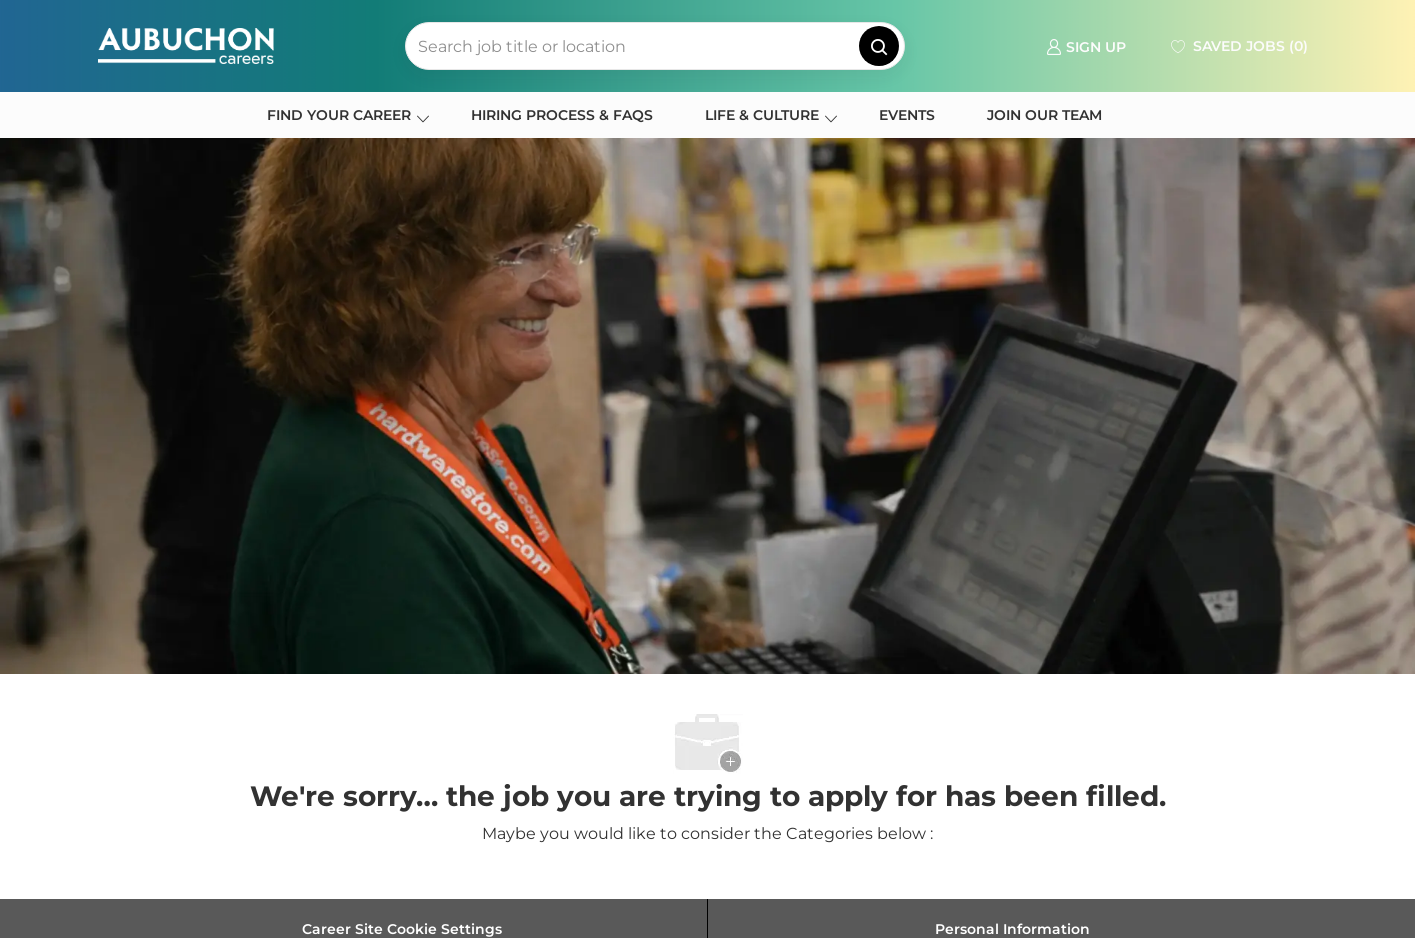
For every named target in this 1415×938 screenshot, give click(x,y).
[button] (879, 46)
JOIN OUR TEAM (1044, 115)
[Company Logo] (186, 46)
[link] (1086, 45)
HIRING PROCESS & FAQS (562, 115)
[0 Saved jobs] (1237, 46)
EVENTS (907, 115)
